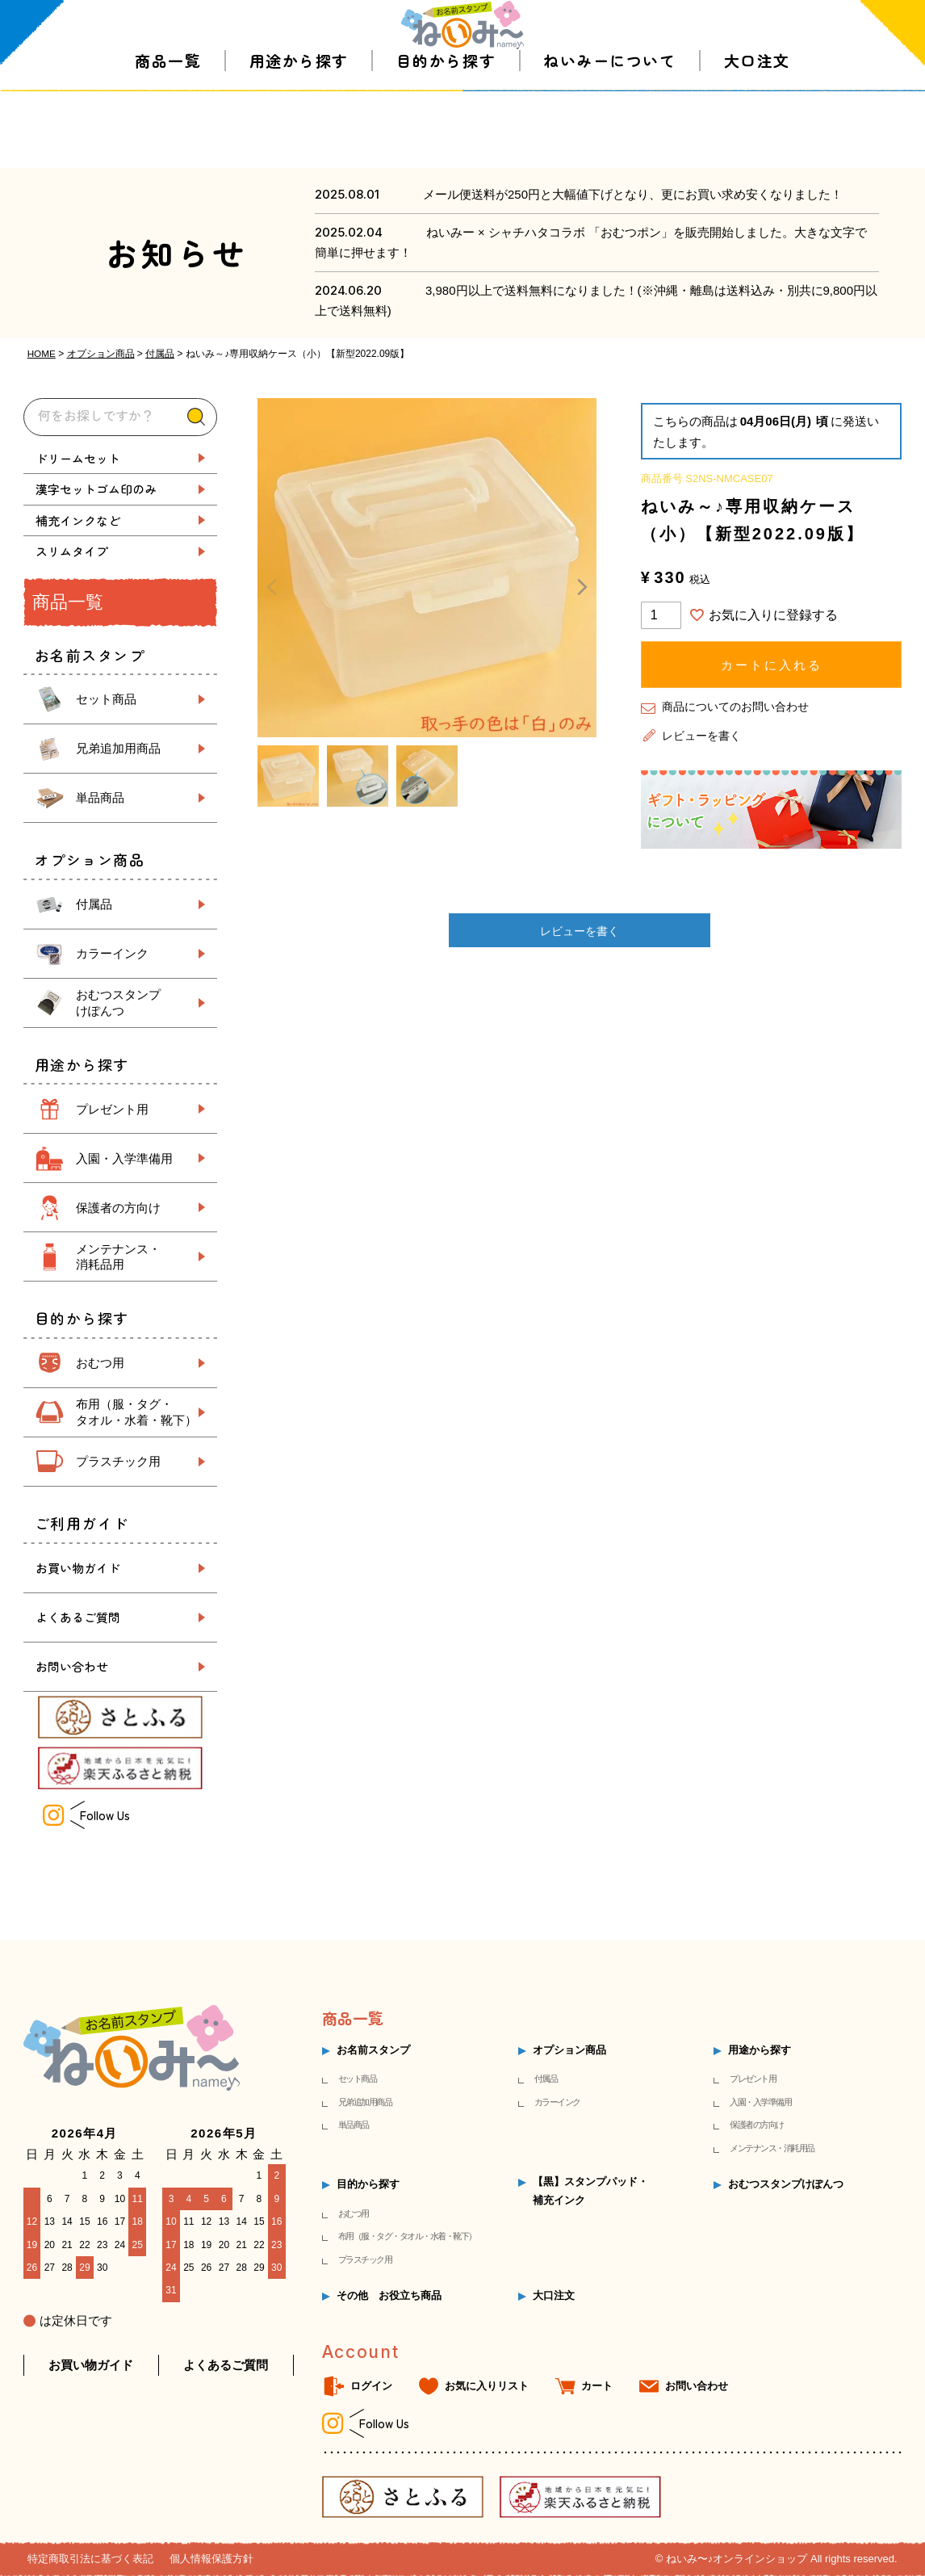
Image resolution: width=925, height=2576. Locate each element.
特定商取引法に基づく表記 (90, 2559)
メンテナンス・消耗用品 (772, 2148)
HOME (42, 353)
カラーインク (112, 953)
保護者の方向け (118, 1207)
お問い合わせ (72, 1666)
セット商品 (106, 699)
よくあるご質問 (78, 1617)
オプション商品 (101, 353)
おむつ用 (100, 1363)
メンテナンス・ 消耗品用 (118, 1257)
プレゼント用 (112, 1108)
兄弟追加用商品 (118, 748)
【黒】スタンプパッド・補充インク (590, 2190)
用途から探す (299, 137)
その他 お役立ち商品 (389, 2295)
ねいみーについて (609, 137)
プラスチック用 (118, 1461)
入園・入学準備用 (124, 1157)
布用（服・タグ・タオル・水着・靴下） (407, 2236)
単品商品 (100, 797)
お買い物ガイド (78, 1567)
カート (597, 2385)
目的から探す (446, 137)
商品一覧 (168, 137)
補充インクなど (78, 519)
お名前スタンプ (373, 2050)
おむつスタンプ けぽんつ (118, 1002)
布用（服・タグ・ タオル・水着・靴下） (136, 1412)
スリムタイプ (72, 551)
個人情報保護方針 (211, 2559)
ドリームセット (78, 457)
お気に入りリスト (487, 2385)
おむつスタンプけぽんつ (785, 2184)
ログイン (371, 2385)
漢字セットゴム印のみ (96, 488)
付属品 (160, 353)
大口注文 (757, 137)
